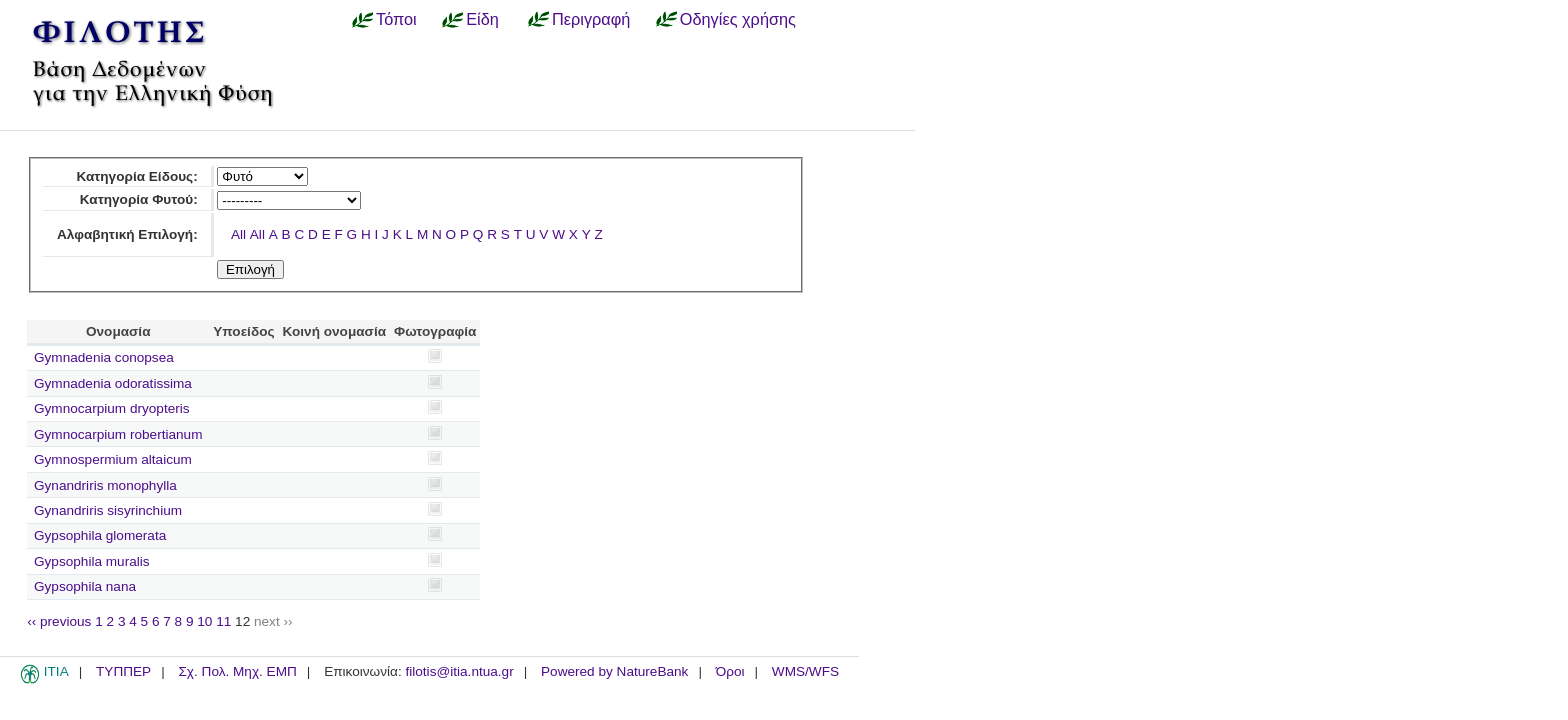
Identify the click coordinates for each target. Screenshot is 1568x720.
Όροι (730, 671)
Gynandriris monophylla (105, 485)
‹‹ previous (59, 621)
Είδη (482, 19)
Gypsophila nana (85, 586)
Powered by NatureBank (614, 671)
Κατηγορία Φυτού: (139, 199)
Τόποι (396, 19)
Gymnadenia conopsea (104, 357)
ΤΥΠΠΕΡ (123, 671)
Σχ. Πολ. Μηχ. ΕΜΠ (237, 671)
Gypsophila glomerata (100, 535)
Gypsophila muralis (92, 561)
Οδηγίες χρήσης (738, 19)
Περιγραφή (591, 19)
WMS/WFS (805, 671)
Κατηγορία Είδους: (136, 176)
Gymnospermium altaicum (113, 459)
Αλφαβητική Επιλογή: (127, 234)
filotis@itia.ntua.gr (459, 671)
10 (204, 621)
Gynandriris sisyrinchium (108, 510)
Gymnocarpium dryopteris (112, 408)
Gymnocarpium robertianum (118, 434)
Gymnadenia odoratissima (113, 383)
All (238, 234)
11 (223, 621)
